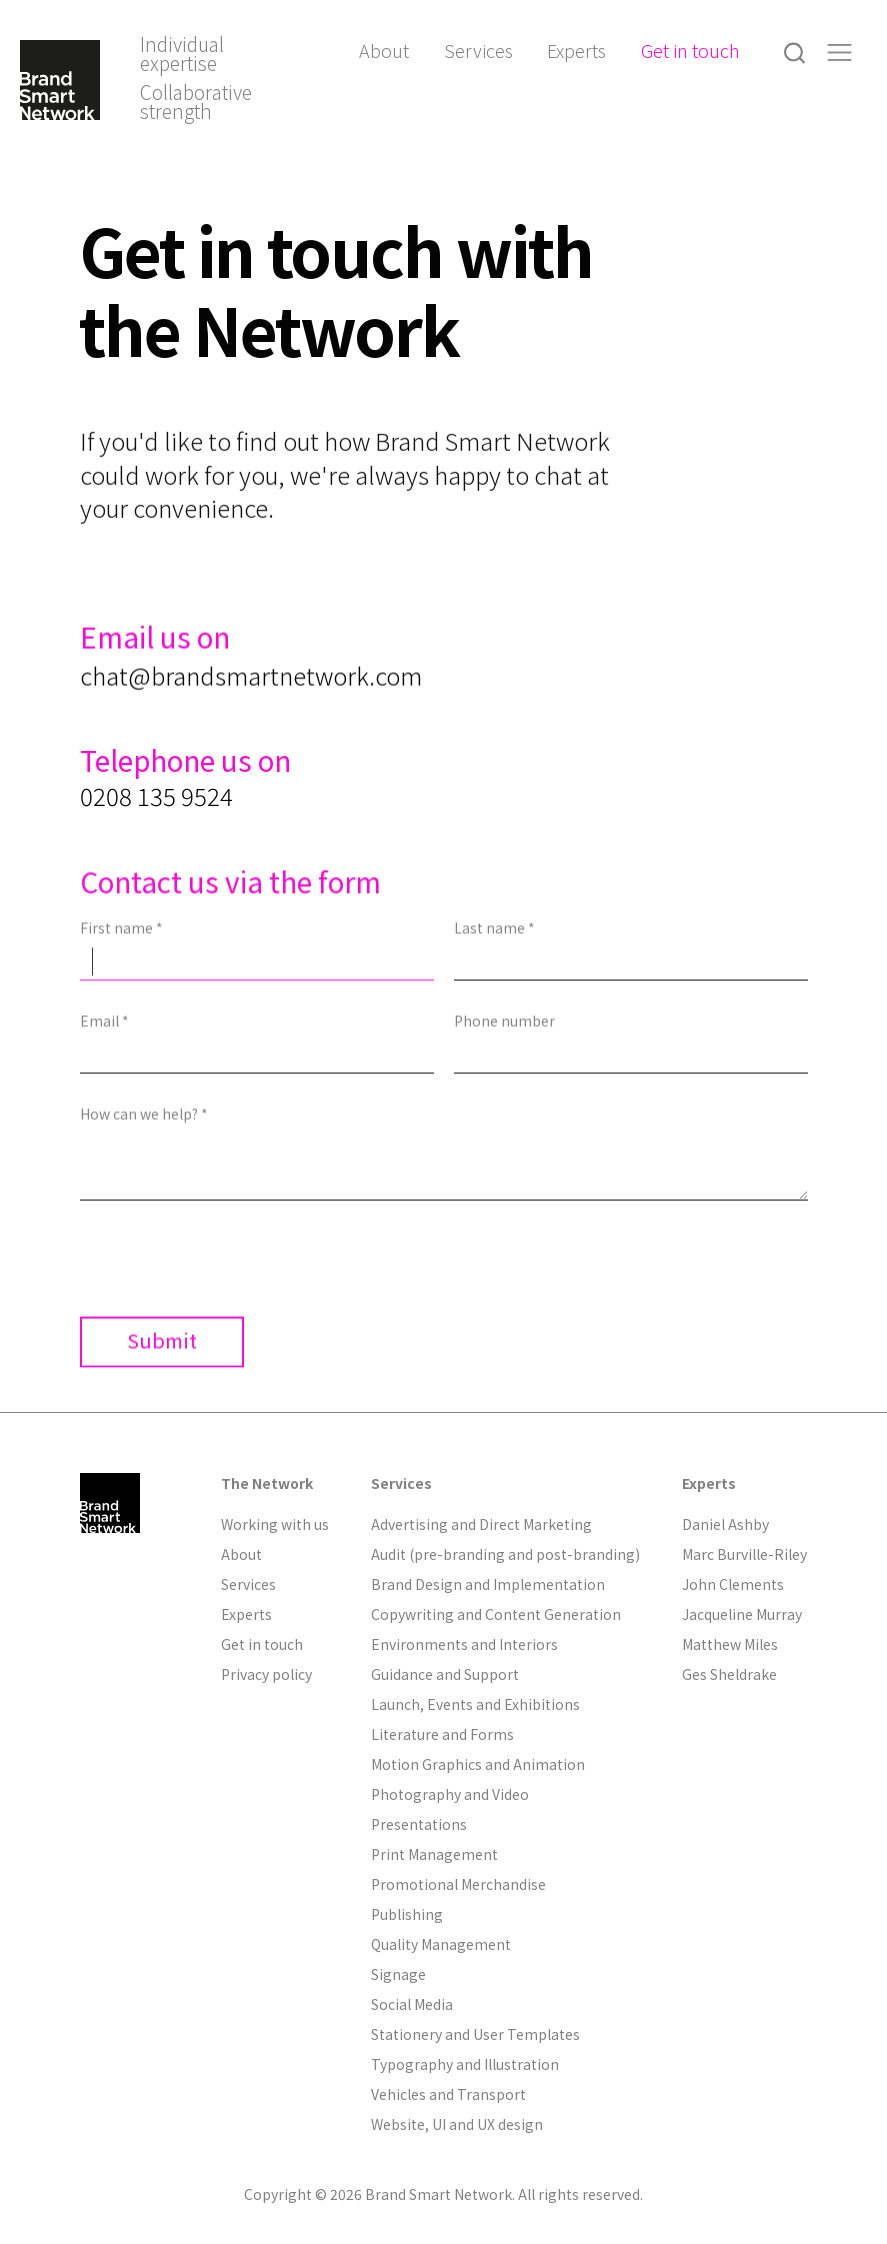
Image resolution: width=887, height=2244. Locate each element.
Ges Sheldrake (729, 1674)
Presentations (419, 1824)
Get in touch (690, 50)
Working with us (275, 1524)
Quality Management (441, 1944)
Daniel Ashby (725, 1524)
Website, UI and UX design (457, 2124)
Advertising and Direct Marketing (481, 1524)
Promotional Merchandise (458, 1884)
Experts (576, 50)
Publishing (407, 1914)
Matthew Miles (730, 1644)
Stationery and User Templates (475, 2034)
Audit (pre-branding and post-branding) (505, 1554)
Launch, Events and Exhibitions (475, 1704)
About (384, 50)
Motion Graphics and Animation (478, 1764)
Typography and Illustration (465, 2064)
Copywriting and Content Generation (496, 1614)
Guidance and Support (445, 1674)
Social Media (412, 2004)
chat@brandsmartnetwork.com (251, 707)
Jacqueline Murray (742, 1614)
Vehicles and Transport (448, 2094)
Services (478, 50)
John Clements (733, 1584)
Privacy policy (266, 1674)
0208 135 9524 (156, 852)
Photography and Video (450, 1794)
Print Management (434, 1854)
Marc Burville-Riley (744, 1554)
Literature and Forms (442, 1734)
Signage (398, 1974)
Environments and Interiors (464, 1644)
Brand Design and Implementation (488, 1584)
